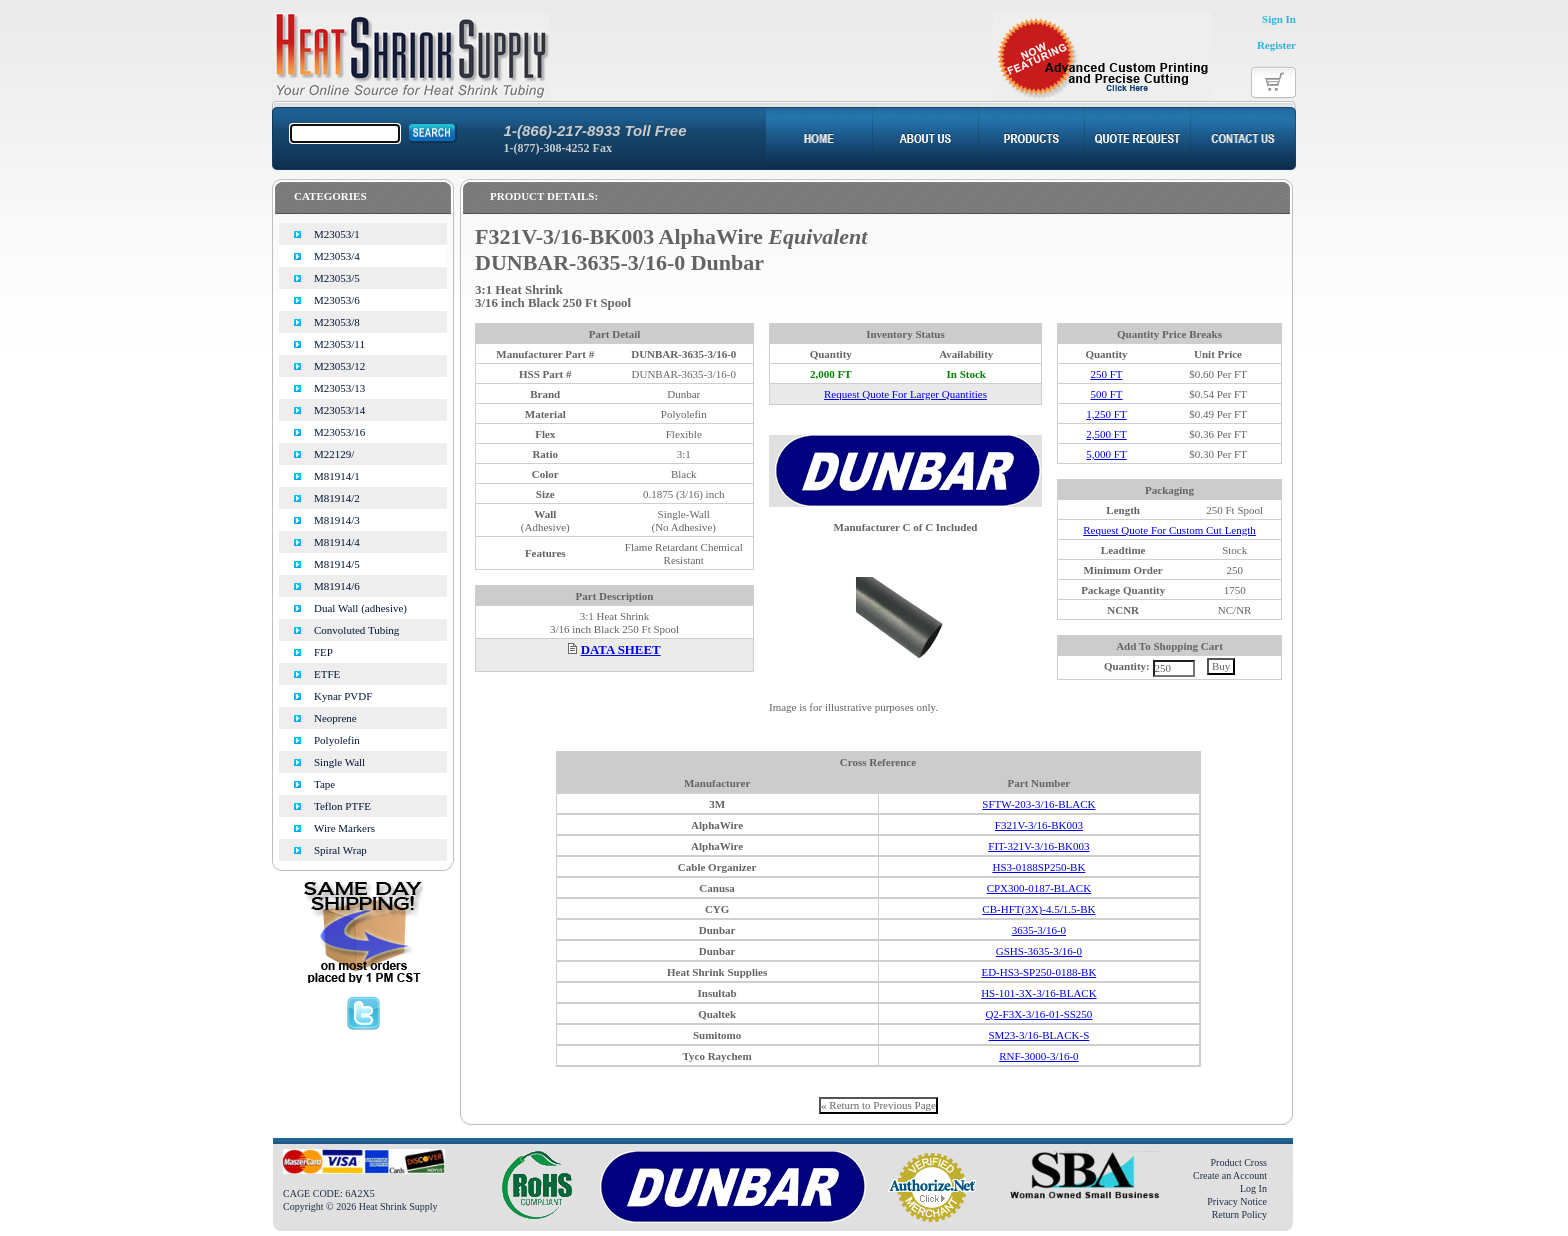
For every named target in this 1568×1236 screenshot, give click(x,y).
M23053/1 (337, 234)
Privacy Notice (1237, 1201)
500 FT (1106, 394)
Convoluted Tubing (356, 630)
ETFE (327, 674)
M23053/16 (339, 432)
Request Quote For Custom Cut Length (1169, 530)
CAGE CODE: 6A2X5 (329, 1193)
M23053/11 (339, 344)
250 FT (1106, 374)
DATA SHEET (621, 650)
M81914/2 (337, 498)
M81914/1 (337, 476)
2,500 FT (1106, 434)
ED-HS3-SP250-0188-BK (1038, 972)
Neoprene (335, 718)
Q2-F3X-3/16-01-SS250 (1038, 1014)
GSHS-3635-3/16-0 (1039, 951)
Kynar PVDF (343, 696)
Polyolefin (337, 740)
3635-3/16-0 (1039, 930)
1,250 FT (1106, 414)
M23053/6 (337, 300)
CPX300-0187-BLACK (1039, 888)
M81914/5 (337, 564)
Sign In (1279, 19)
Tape (324, 784)
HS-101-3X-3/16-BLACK (1039, 993)
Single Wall (339, 762)
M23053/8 (337, 322)
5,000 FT (1106, 454)
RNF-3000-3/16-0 (1038, 1056)
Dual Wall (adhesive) (360, 608)
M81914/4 (337, 542)
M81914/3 (337, 520)
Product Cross (1239, 1162)
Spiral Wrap (340, 850)
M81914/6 (337, 586)
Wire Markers (344, 828)
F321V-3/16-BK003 (1039, 825)
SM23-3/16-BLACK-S (1038, 1035)
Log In (1253, 1188)
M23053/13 (339, 388)
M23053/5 (337, 278)
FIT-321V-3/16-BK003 (1038, 846)
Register (1276, 45)
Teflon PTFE (342, 806)
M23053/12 (339, 366)
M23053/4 (337, 256)
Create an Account (1230, 1175)
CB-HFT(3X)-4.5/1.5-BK (1038, 909)
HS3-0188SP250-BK (1038, 867)
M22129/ (334, 454)
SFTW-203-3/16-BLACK (1038, 804)
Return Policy (1239, 1214)
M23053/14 (339, 410)
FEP (323, 652)
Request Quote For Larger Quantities (905, 394)
